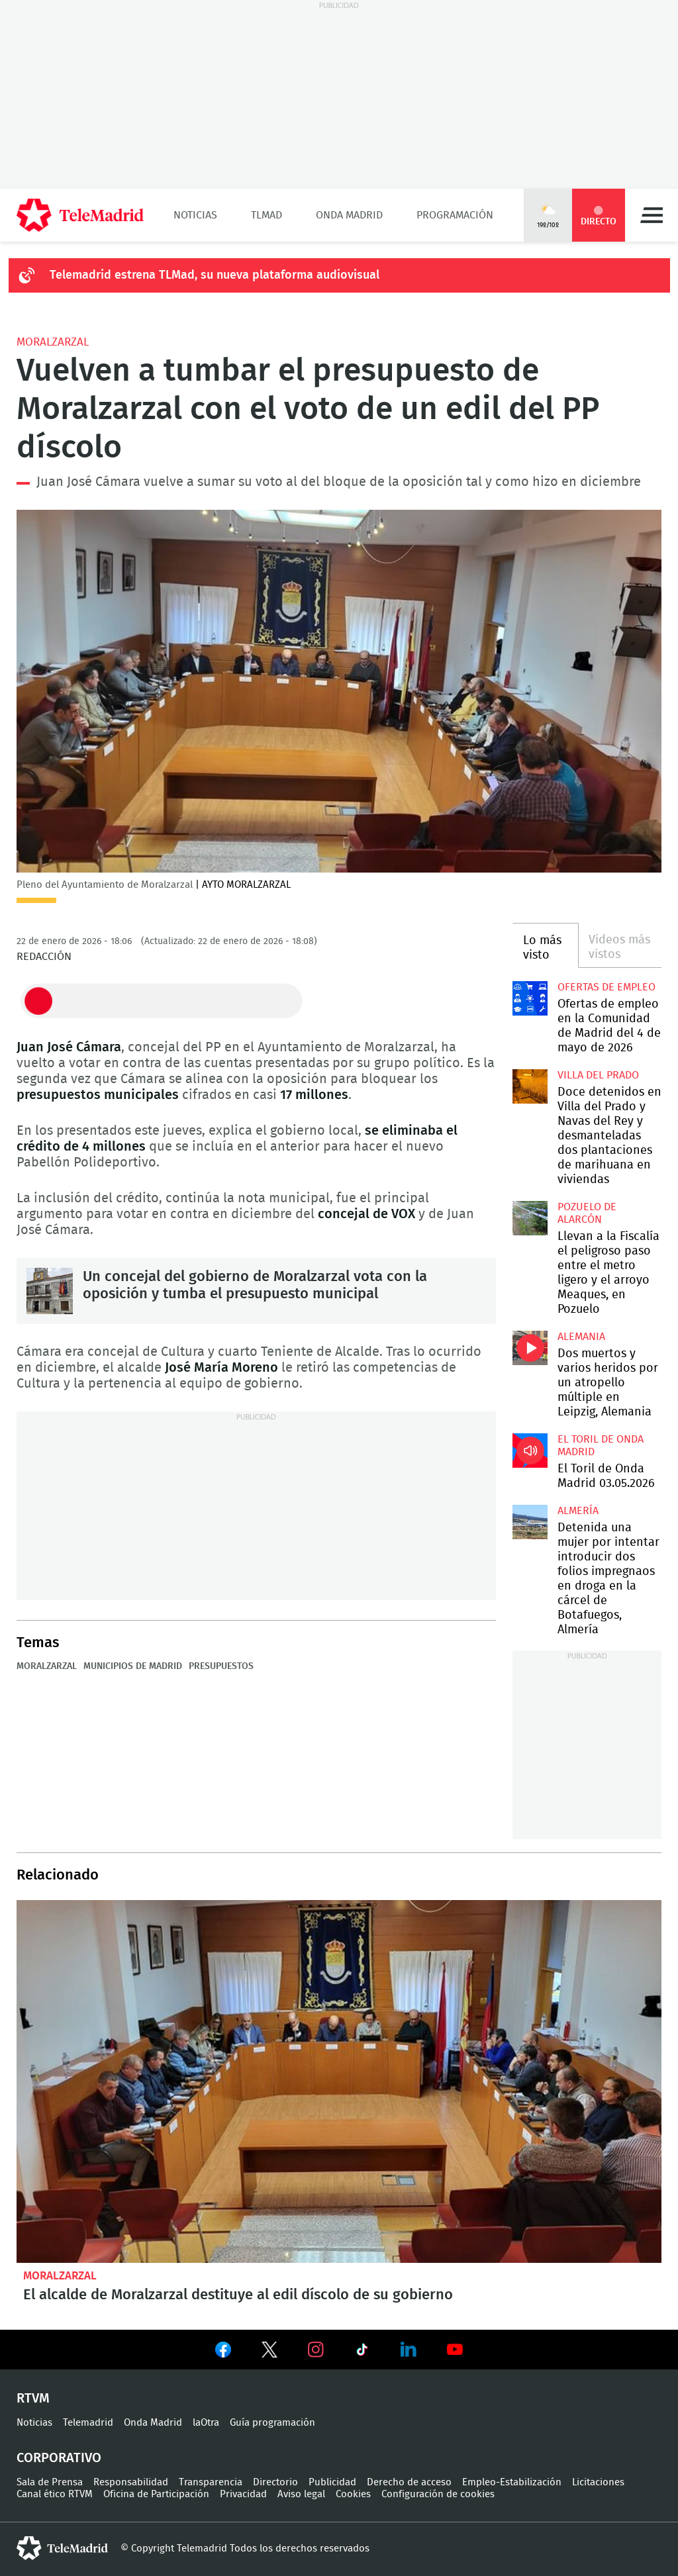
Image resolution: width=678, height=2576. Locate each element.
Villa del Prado (598, 1075)
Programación (454, 215)
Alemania (581, 1336)
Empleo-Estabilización (511, 2482)
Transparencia (210, 2482)
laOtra (206, 2423)
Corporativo (59, 2458)
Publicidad (332, 2482)
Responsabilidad (130, 2482)
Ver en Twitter (269, 2352)
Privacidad (243, 2494)
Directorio (275, 2482)
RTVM (33, 2398)
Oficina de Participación (156, 2494)
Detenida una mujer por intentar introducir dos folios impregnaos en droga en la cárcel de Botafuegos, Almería (529, 1522)
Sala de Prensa (50, 2482)
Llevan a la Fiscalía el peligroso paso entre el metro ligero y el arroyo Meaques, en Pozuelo (529, 1218)
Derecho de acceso (409, 2482)
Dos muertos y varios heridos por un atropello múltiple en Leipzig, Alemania (529, 1348)
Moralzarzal (53, 342)
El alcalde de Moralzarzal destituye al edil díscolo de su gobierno (339, 2081)
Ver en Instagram (316, 2349)
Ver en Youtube (455, 2349)
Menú (651, 215)
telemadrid (62, 2548)
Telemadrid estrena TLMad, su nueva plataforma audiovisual (214, 275)
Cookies (353, 2494)
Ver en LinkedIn (408, 2349)
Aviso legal (301, 2494)
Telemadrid (88, 2423)
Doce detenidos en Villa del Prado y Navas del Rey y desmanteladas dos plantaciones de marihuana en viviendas (529, 1086)
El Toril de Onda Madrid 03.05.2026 (529, 1450)
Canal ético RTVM (55, 2494)
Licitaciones (598, 2482)
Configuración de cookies (438, 2494)
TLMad (266, 215)
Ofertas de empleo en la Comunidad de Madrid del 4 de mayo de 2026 (529, 998)
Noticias (195, 215)
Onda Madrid (349, 215)
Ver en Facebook (223, 2352)
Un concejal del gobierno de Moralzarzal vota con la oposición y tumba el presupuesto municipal (49, 1291)
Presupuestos (221, 1666)
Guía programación (272, 2423)
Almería (578, 1510)
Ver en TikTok (362, 2352)
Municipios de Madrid (132, 1666)
